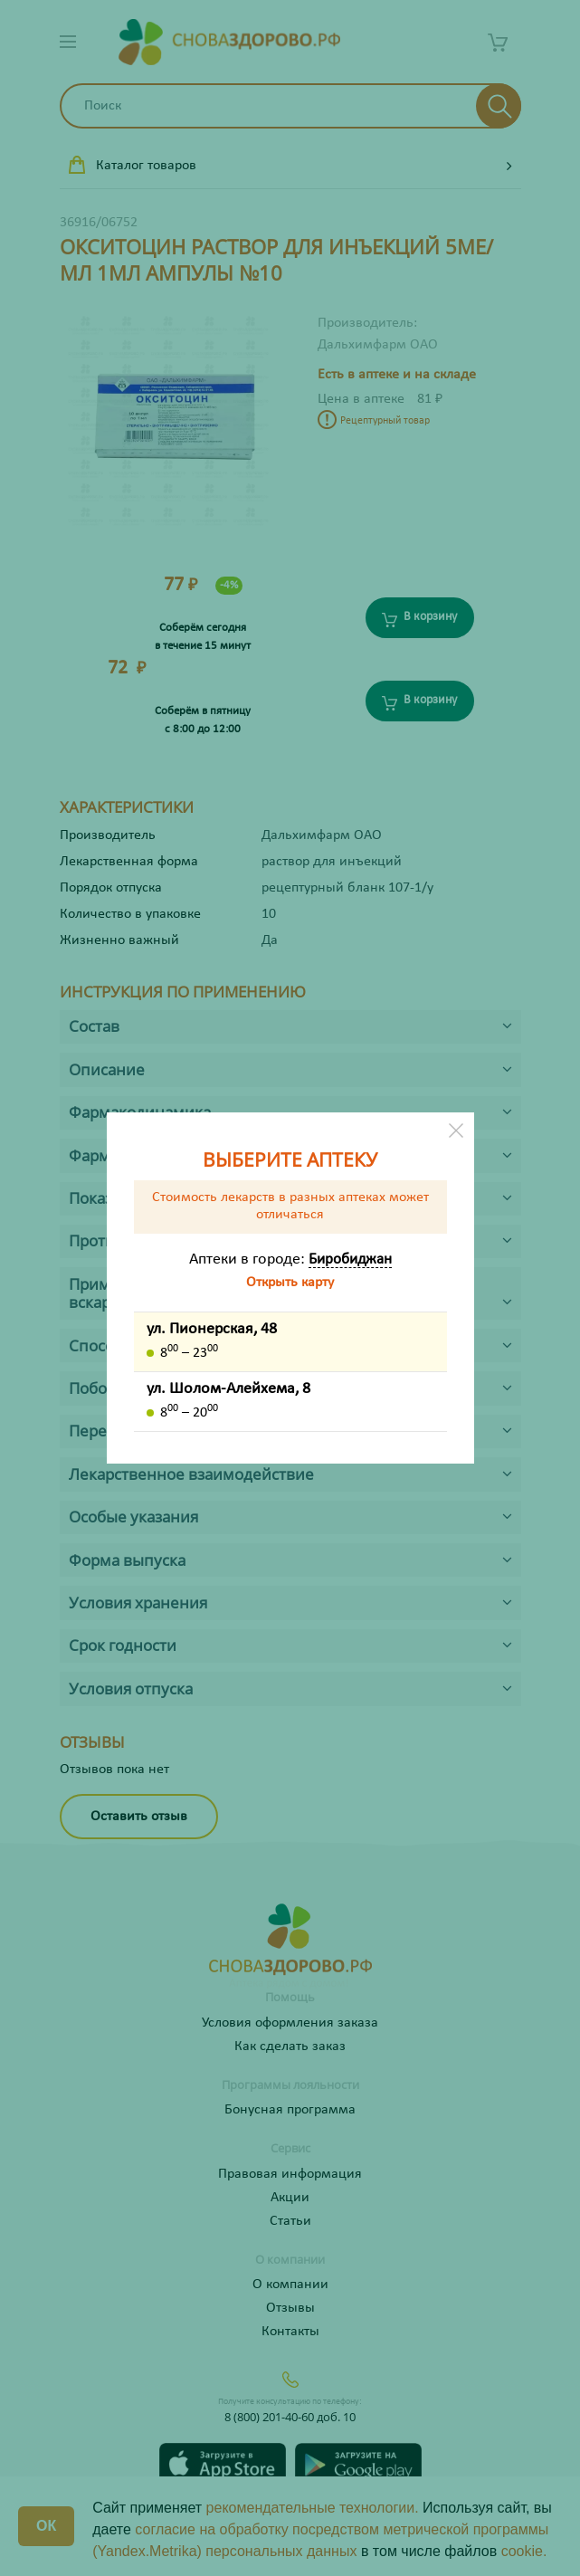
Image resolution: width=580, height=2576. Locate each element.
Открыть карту (290, 1282)
